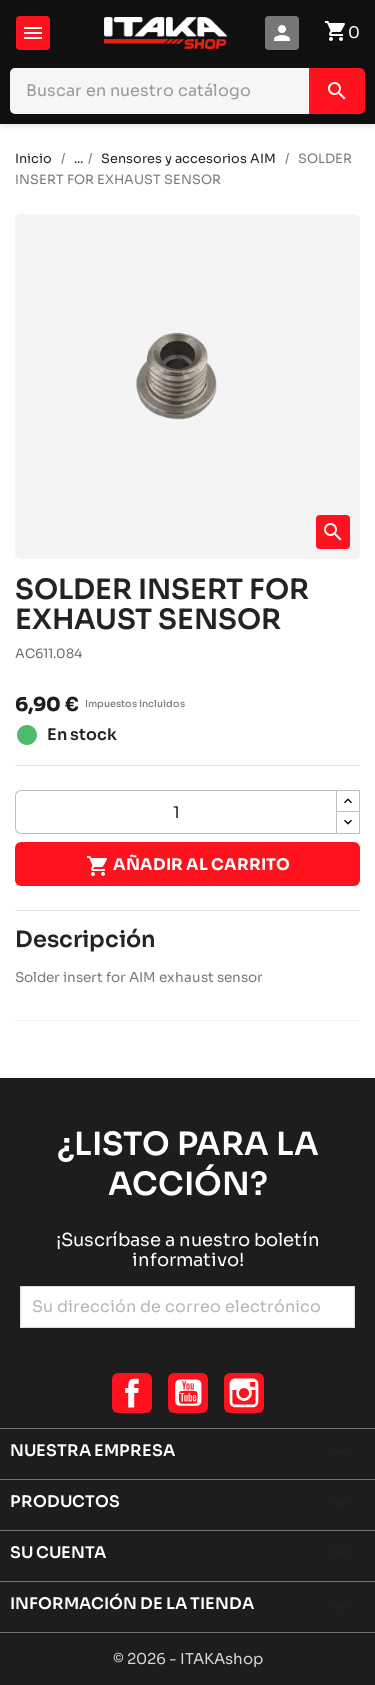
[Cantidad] (176, 812)
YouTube (188, 1393)
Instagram (244, 1393)
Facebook (132, 1393)
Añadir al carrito (188, 866)
